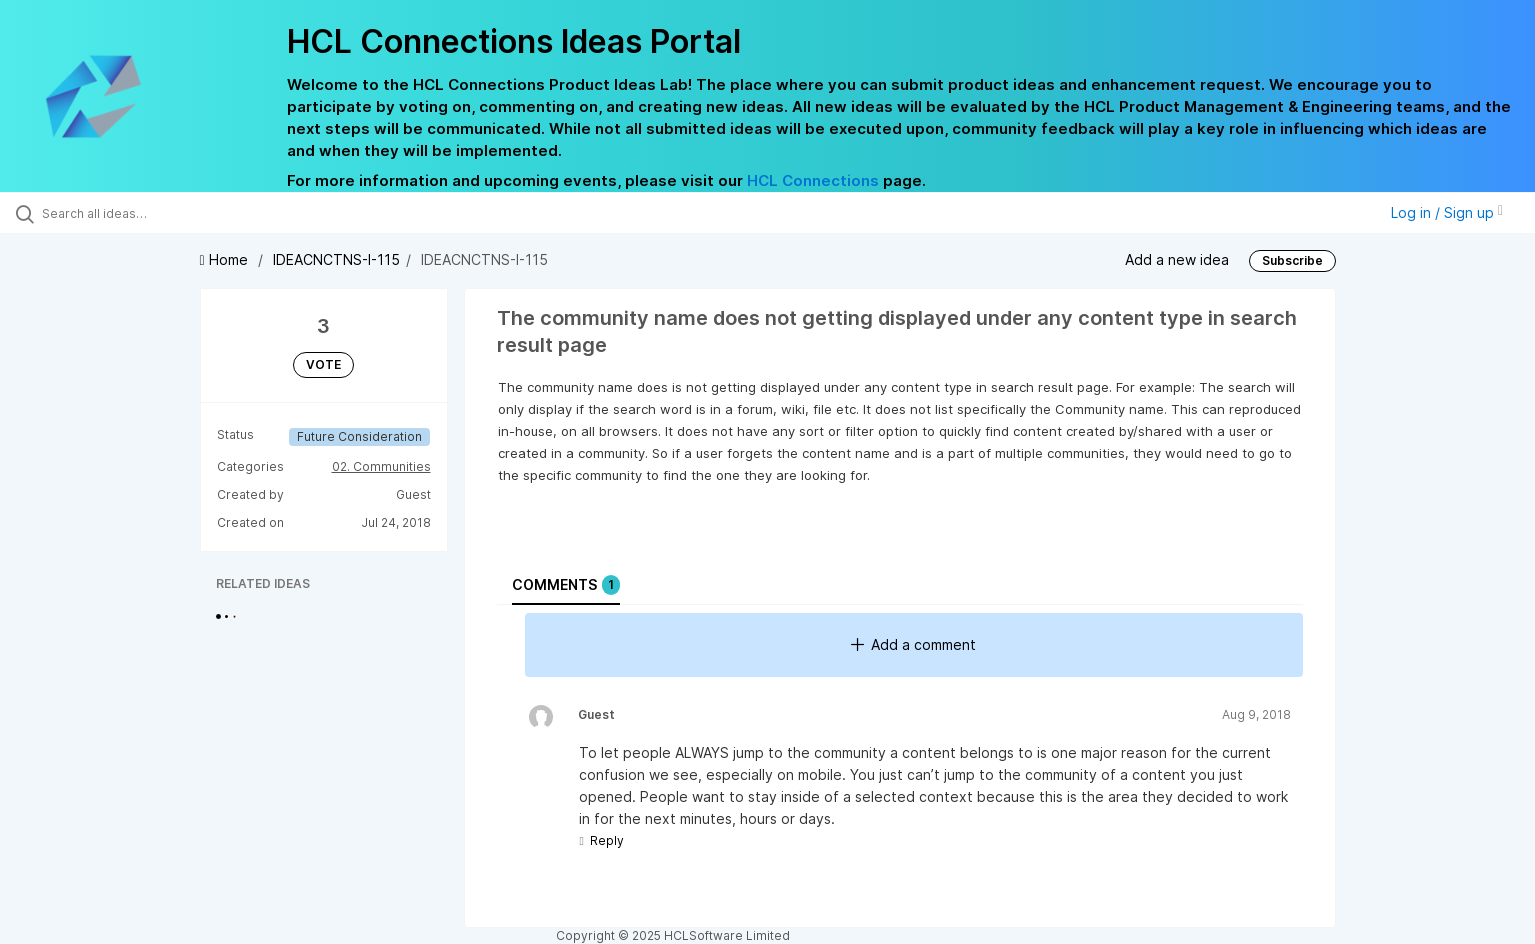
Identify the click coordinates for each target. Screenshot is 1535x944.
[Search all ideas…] (178, 213)
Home (226, 259)
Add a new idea (1177, 259)
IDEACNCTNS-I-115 (336, 259)
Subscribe (1292, 260)
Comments (566, 585)
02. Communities (381, 466)
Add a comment (913, 644)
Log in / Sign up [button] (1447, 212)
